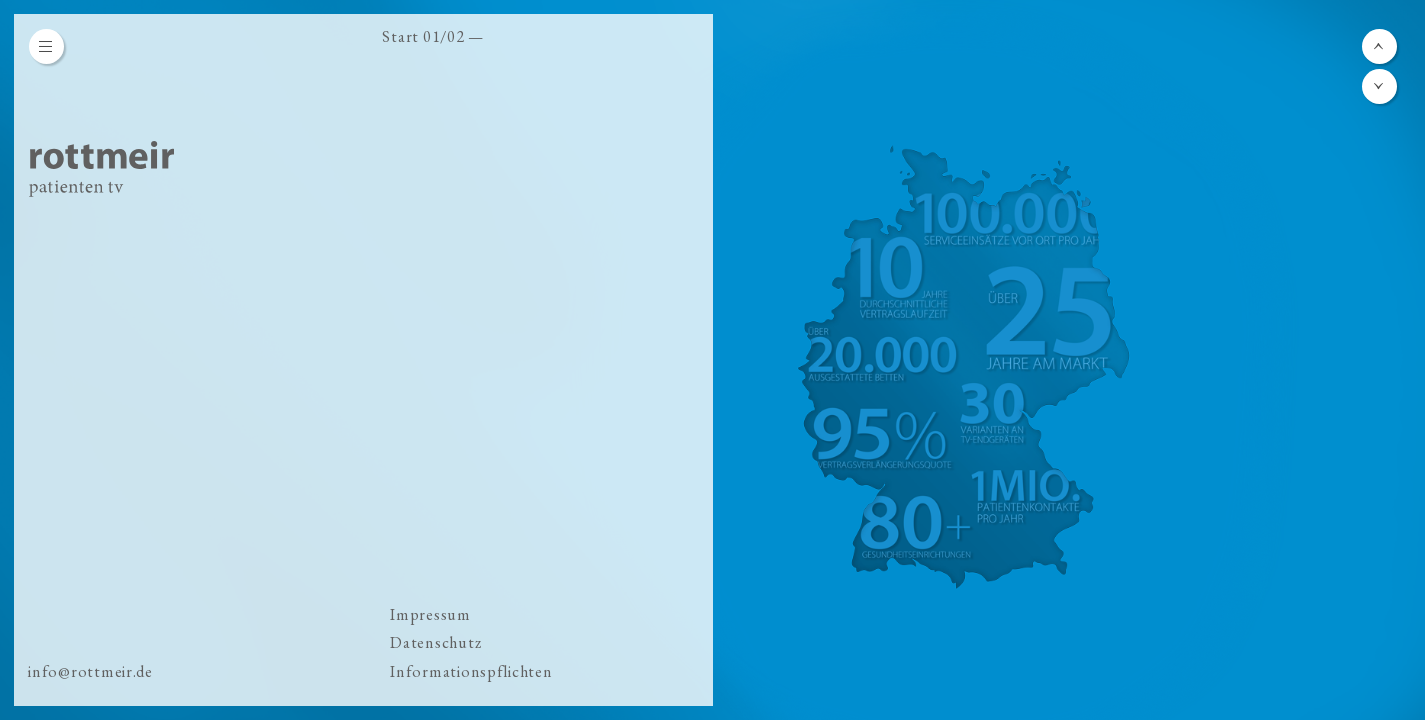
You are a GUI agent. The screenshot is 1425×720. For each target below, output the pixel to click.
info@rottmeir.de (90, 671)
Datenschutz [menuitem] (435, 642)
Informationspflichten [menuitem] (471, 671)
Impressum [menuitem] (430, 614)
